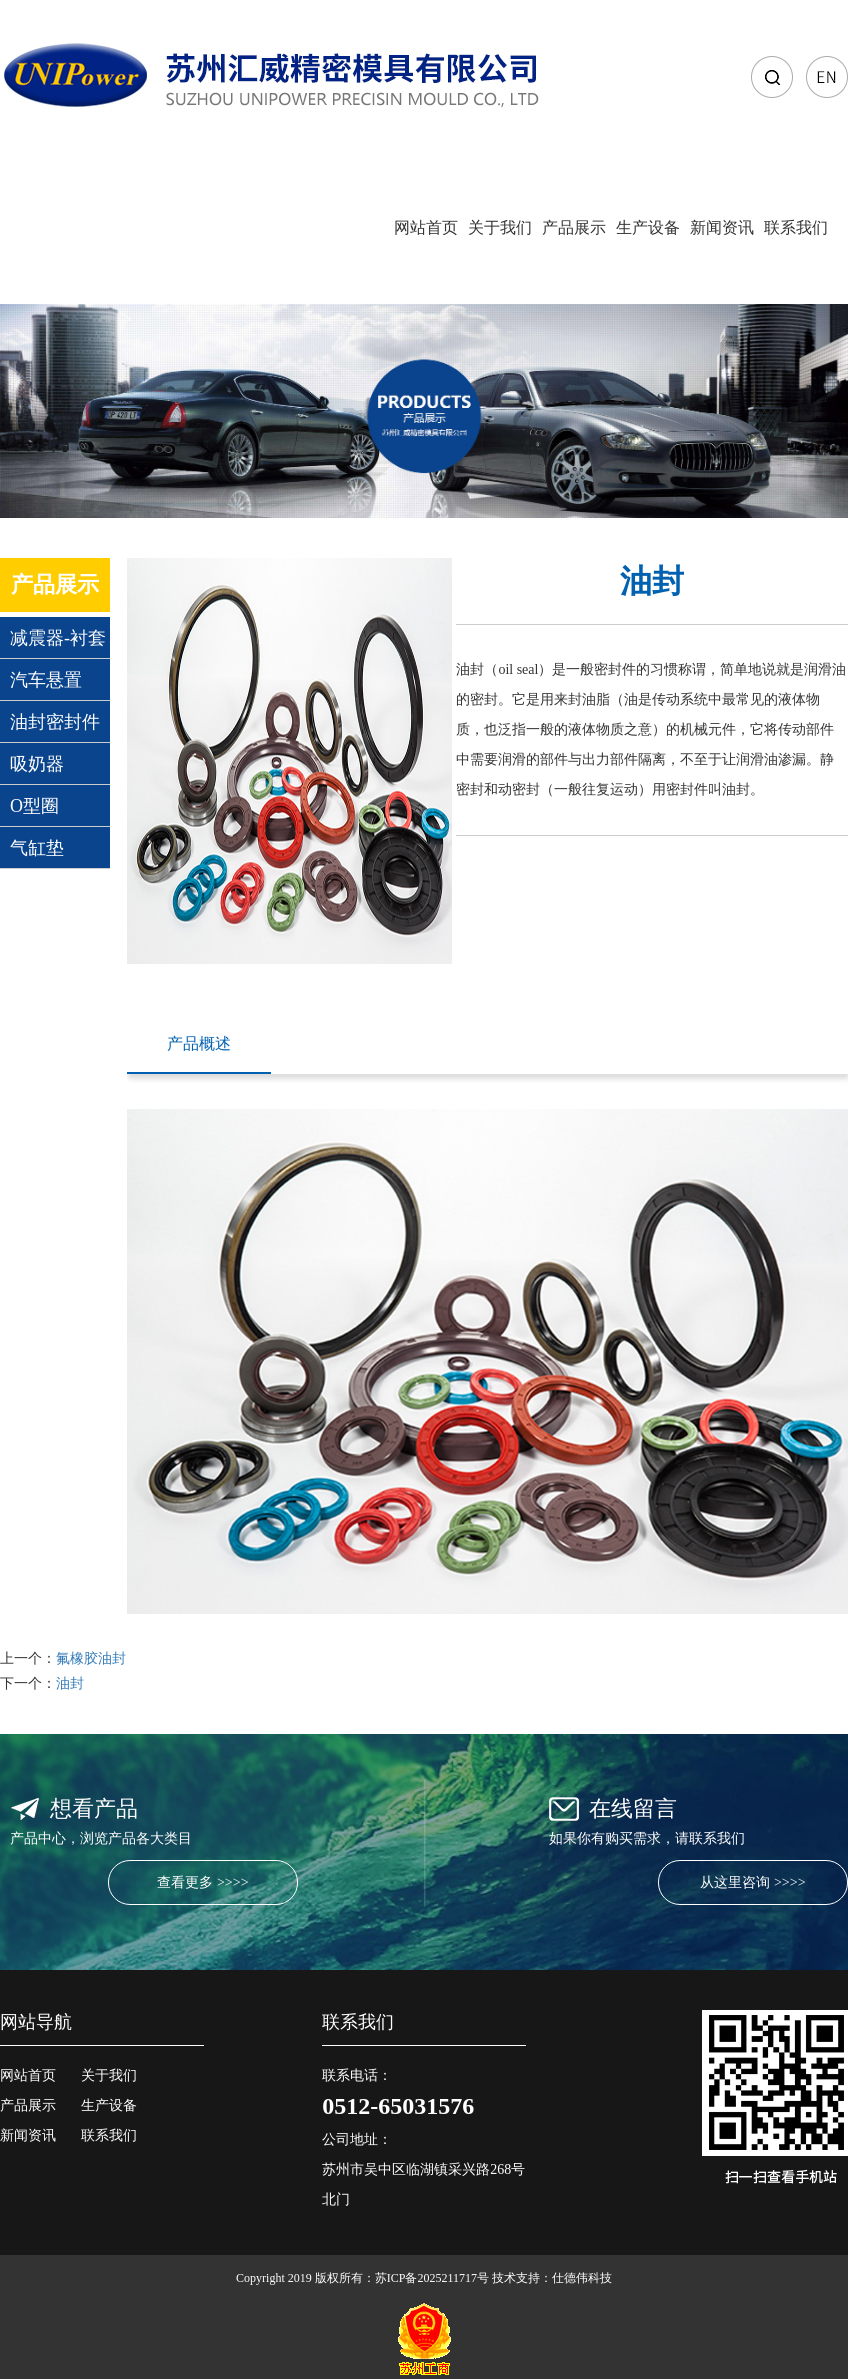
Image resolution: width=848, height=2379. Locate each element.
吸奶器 (37, 764)
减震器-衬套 (58, 638)
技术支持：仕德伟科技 (552, 2278)
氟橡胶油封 (91, 1658)
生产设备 (648, 227)
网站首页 (426, 227)
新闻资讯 (722, 227)
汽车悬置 (46, 680)
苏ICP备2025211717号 (432, 2278)
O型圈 (34, 806)
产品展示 (574, 227)
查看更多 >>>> (202, 1882)
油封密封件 (55, 722)
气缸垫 (37, 848)
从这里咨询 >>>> (752, 1882)
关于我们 (500, 227)
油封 (70, 1683)
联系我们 (796, 227)
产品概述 (199, 1043)
